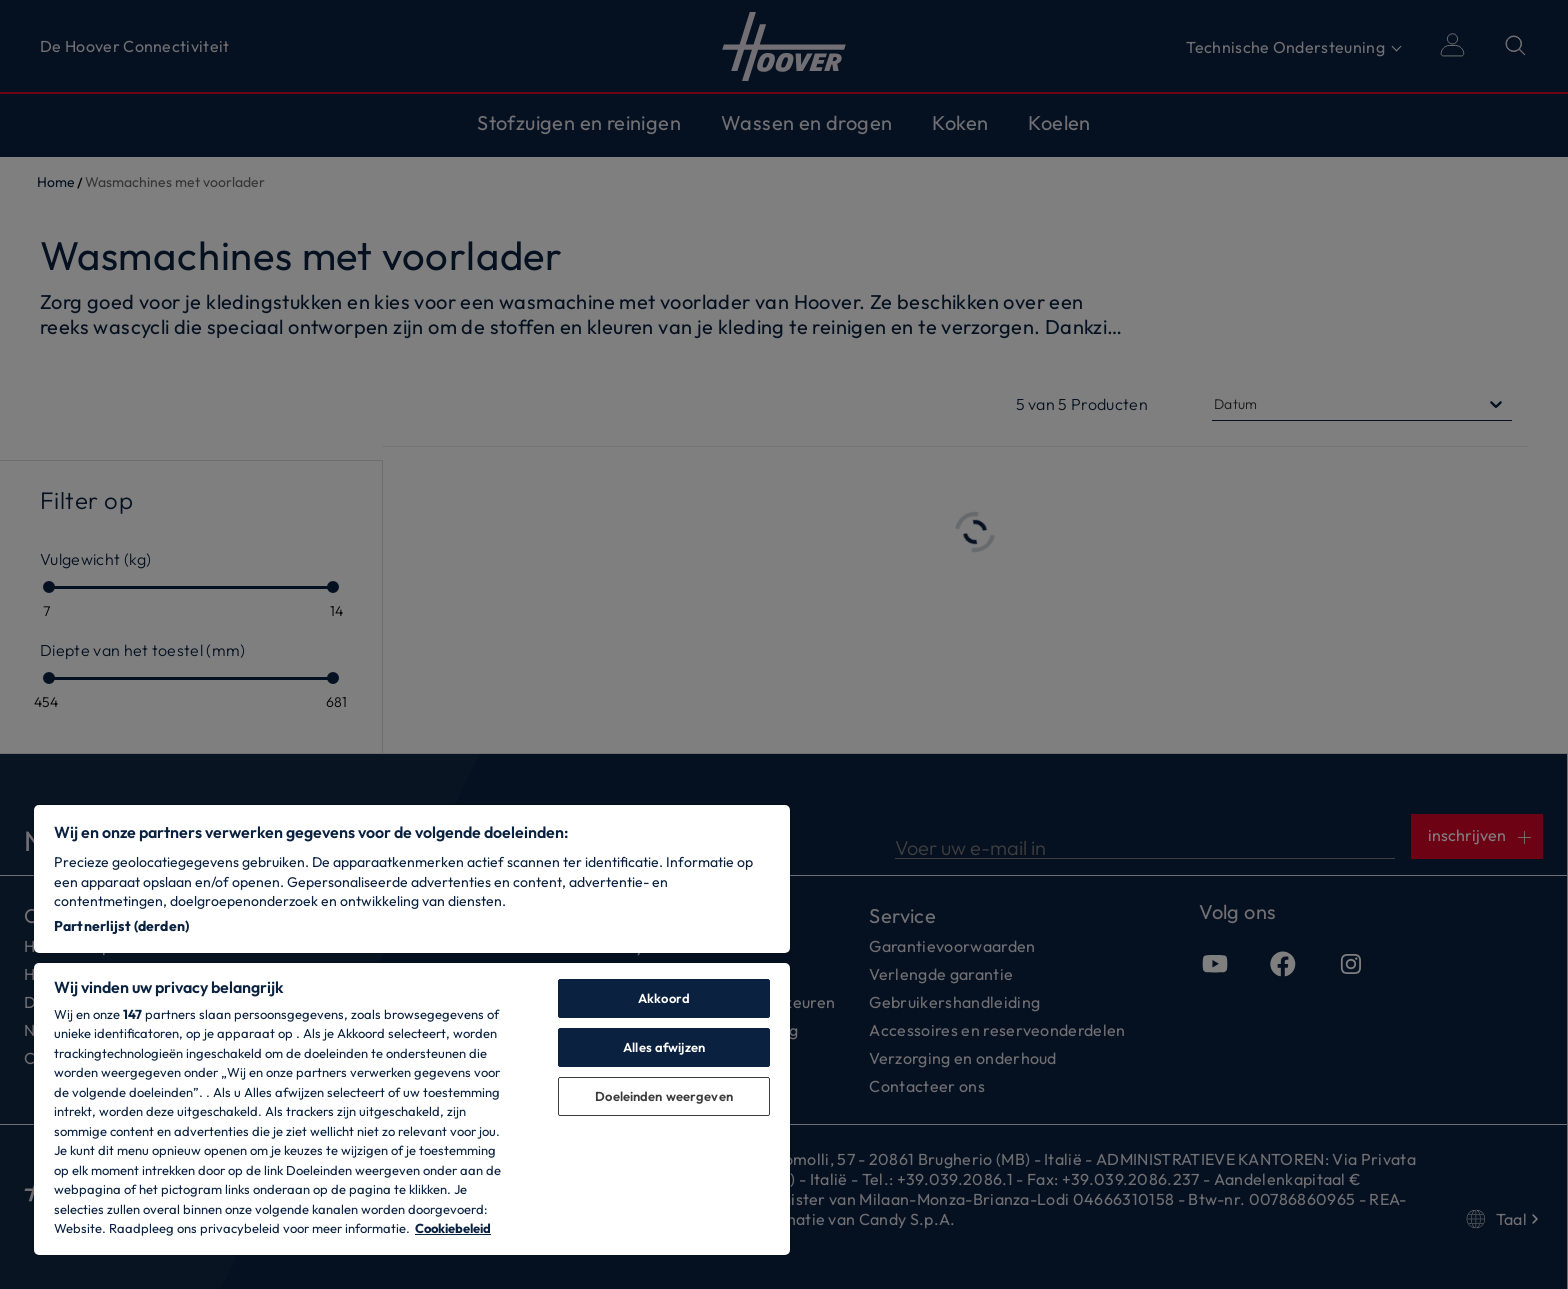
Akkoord (664, 998)
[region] (412, 1030)
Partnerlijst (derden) (121, 926)
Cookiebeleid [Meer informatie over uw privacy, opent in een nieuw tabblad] (453, 1228)
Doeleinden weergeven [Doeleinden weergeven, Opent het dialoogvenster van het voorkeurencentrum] (664, 1096)
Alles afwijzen (664, 1047)
